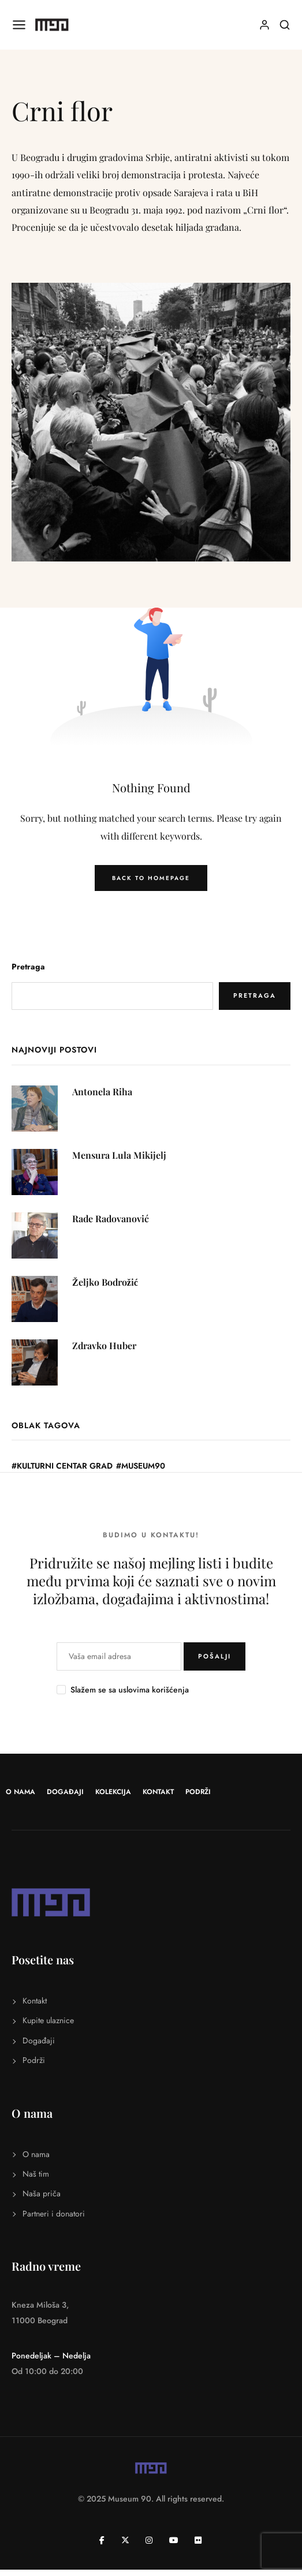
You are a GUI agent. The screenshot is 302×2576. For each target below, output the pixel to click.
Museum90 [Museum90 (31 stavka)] (143, 1466)
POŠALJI (214, 1656)
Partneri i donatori (54, 2213)
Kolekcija (113, 1792)
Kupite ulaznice (48, 2020)
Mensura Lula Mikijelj (119, 1155)
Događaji (65, 1792)
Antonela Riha (102, 1091)
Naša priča (42, 2193)
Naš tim (36, 2174)
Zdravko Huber (104, 1345)
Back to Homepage (151, 878)
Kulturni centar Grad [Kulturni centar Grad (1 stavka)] (65, 1466)
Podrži (198, 1792)
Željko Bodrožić (105, 1282)
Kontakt (158, 1792)
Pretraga (28, 966)
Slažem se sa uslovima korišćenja (129, 1689)
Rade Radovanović (110, 1218)
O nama (20, 1792)
